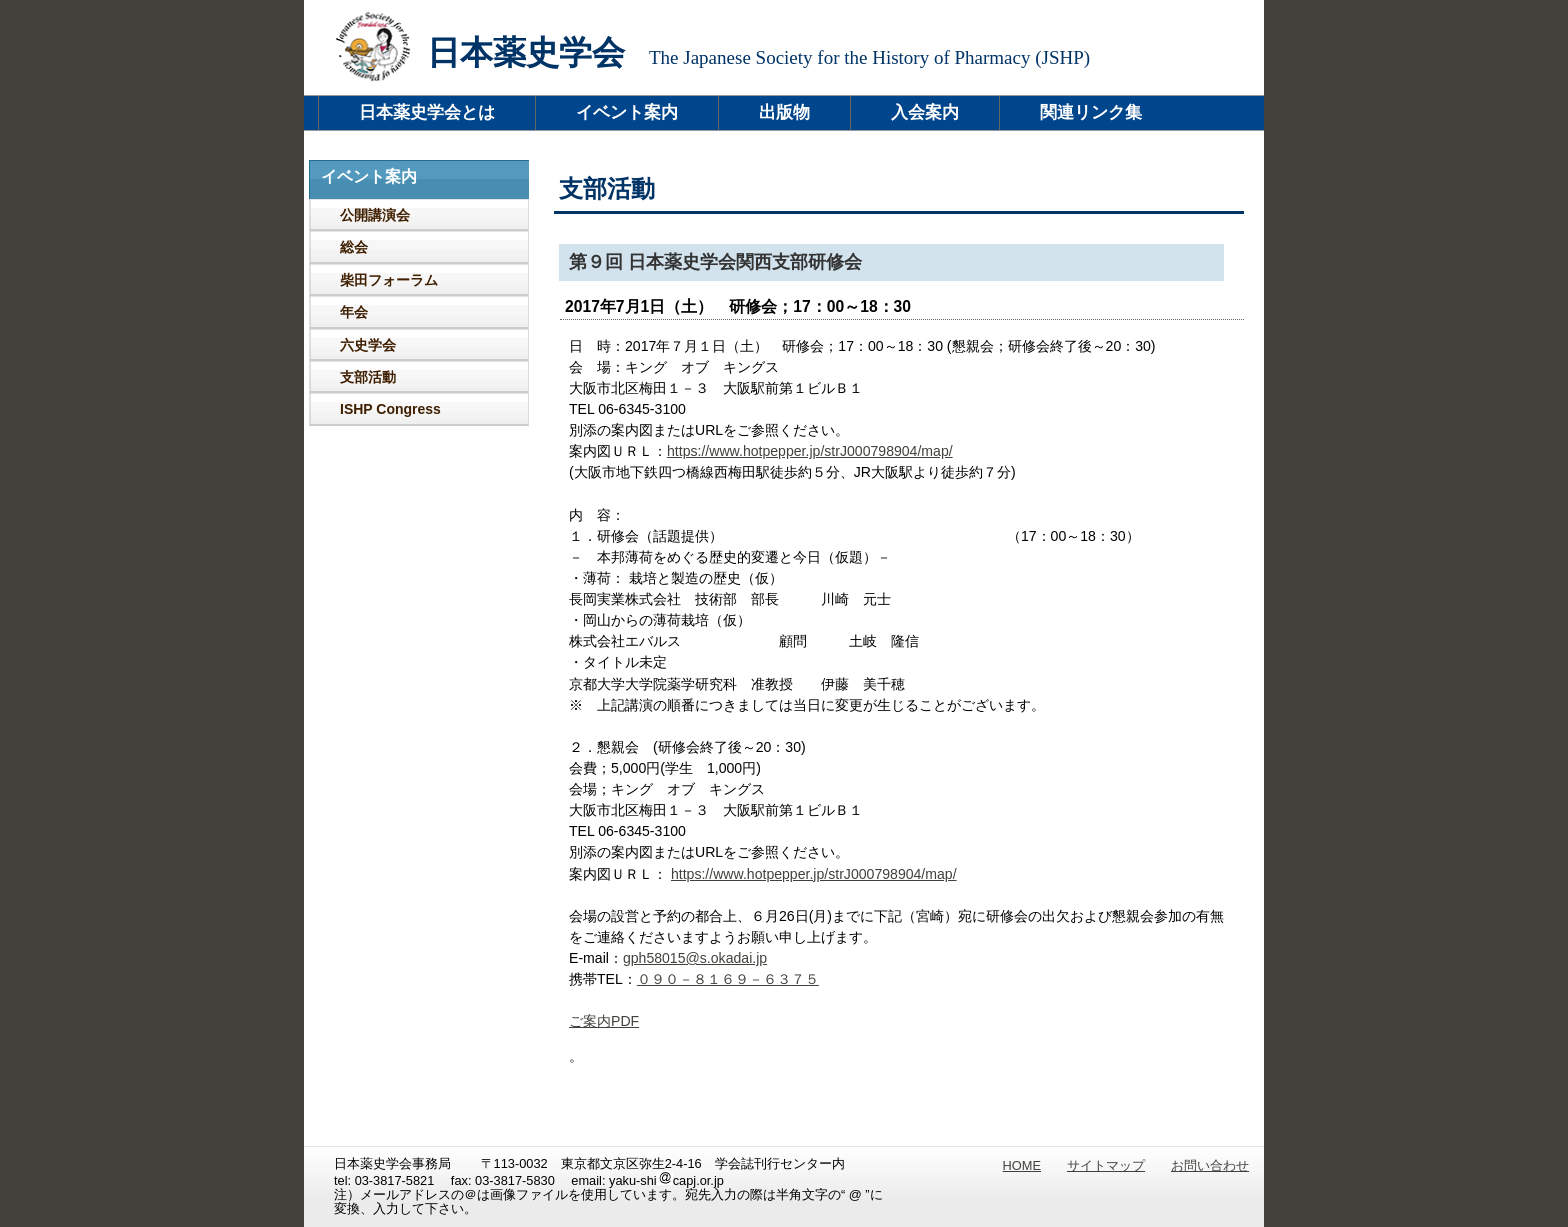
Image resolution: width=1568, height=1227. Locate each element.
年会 (354, 312)
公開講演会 (375, 215)
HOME (1022, 1165)
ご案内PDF (604, 1021)
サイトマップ (1106, 1165)
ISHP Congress (390, 409)
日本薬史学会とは (427, 112)
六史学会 (368, 345)
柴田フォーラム (389, 280)
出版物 (784, 112)
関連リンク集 (1091, 112)
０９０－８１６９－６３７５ (728, 979)
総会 (354, 247)
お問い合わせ (1210, 1165)
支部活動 (368, 377)
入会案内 (925, 112)
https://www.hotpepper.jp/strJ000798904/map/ (810, 451)
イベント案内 (627, 112)
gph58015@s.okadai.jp (695, 958)
